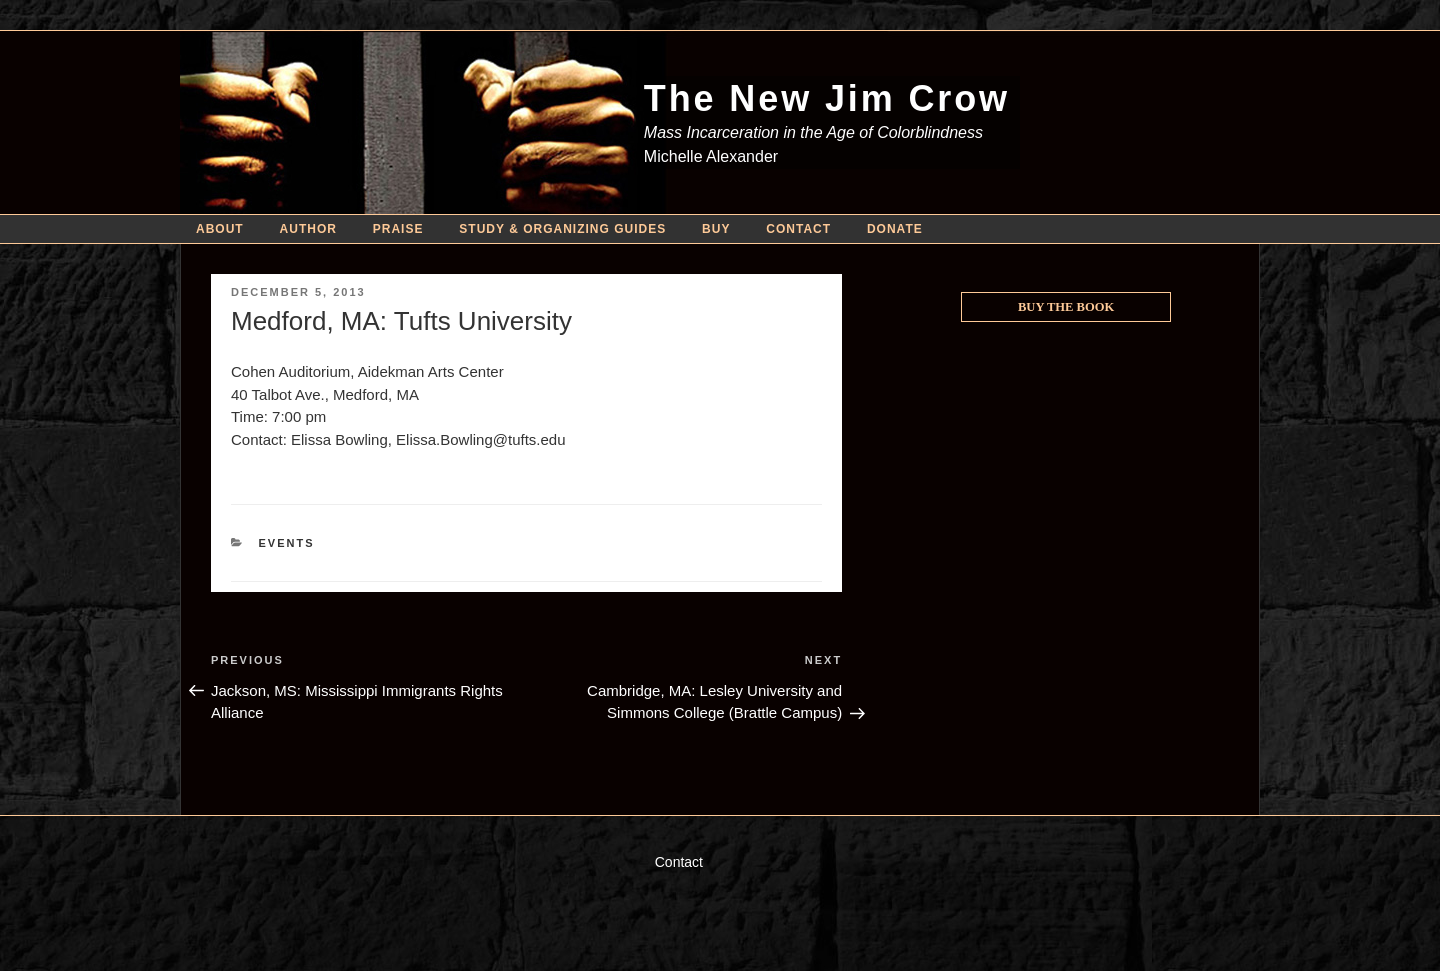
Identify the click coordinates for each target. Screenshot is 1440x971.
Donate (895, 229)
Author (308, 229)
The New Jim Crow (827, 98)
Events (287, 543)
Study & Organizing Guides (562, 229)
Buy (716, 229)
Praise (398, 229)
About (220, 229)
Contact (798, 229)
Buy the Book (1066, 307)
